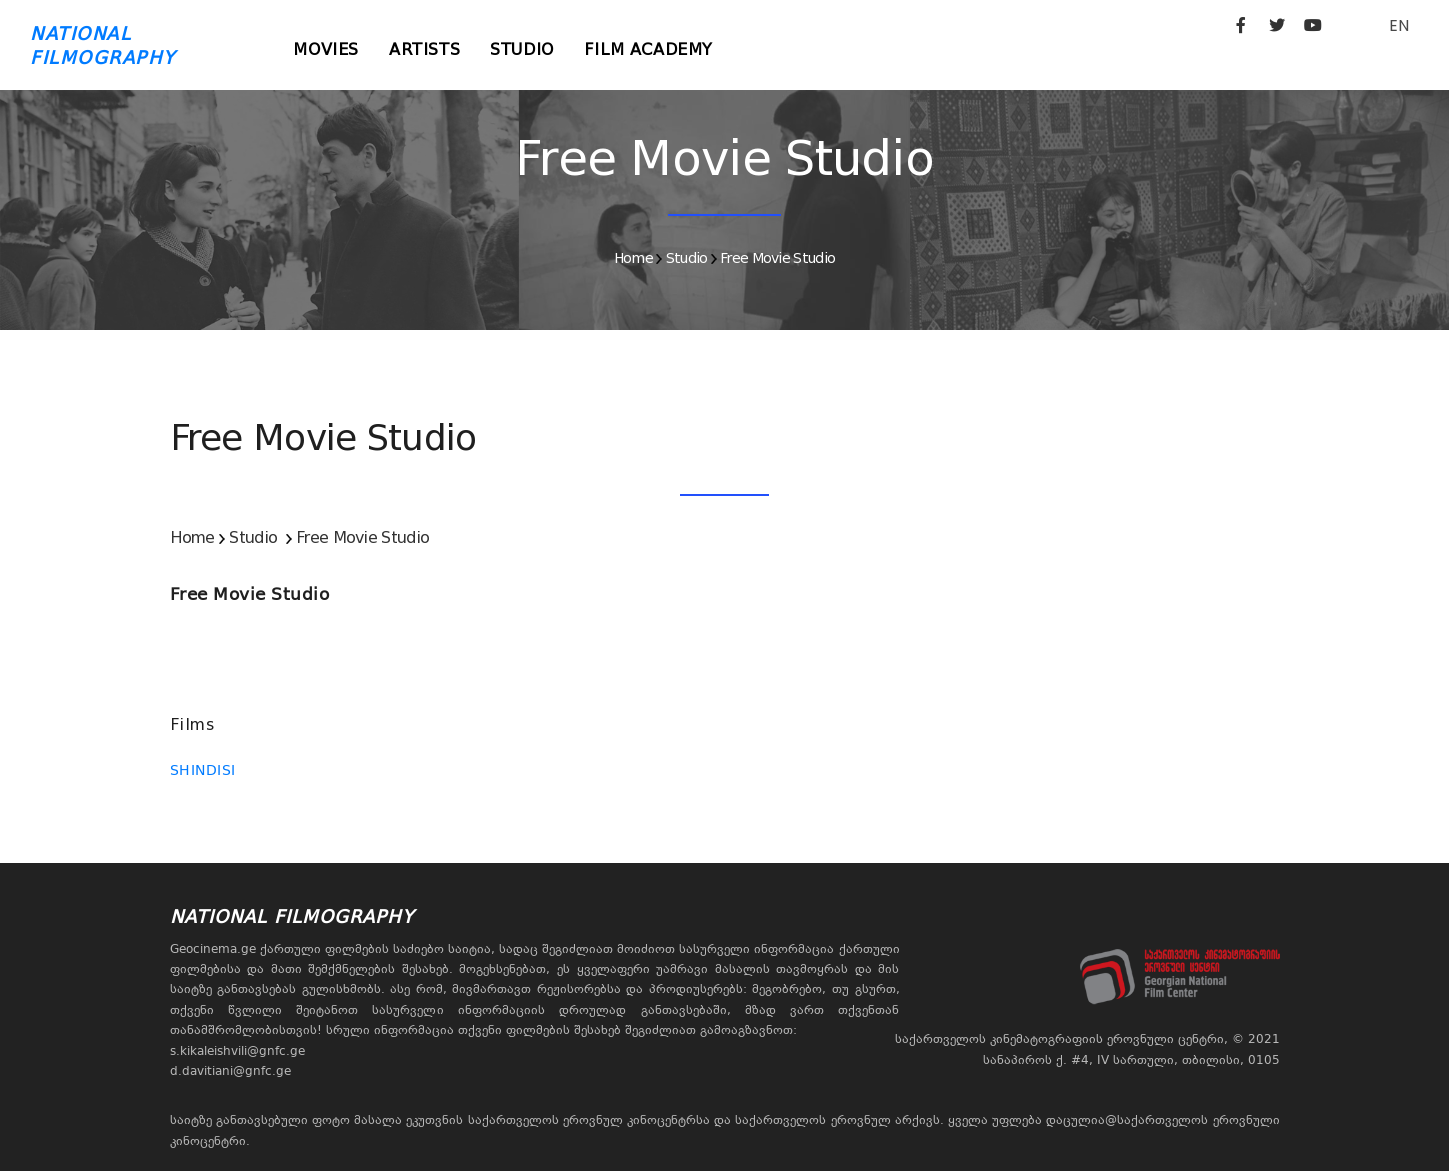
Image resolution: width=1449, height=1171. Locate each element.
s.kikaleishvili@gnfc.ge (237, 1051)
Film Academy (648, 49)
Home (633, 258)
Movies (327, 49)
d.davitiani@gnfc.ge (230, 1071)
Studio (522, 49)
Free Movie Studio (777, 258)
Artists (424, 49)
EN (1399, 25)
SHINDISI (203, 770)
